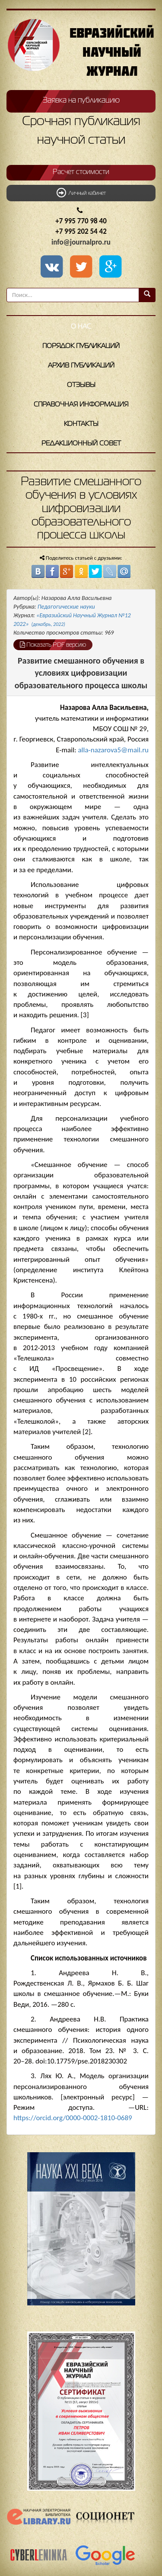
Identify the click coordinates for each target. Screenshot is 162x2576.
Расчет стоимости (81, 172)
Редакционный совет (81, 444)
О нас (81, 327)
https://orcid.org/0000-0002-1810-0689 (72, 2117)
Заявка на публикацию (81, 100)
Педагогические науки (66, 606)
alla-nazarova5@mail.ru (113, 749)
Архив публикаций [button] (81, 366)
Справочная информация (81, 405)
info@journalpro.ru (81, 242)
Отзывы (81, 385)
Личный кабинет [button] (81, 192)
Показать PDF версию (53, 645)
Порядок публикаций (81, 346)
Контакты (81, 424)
